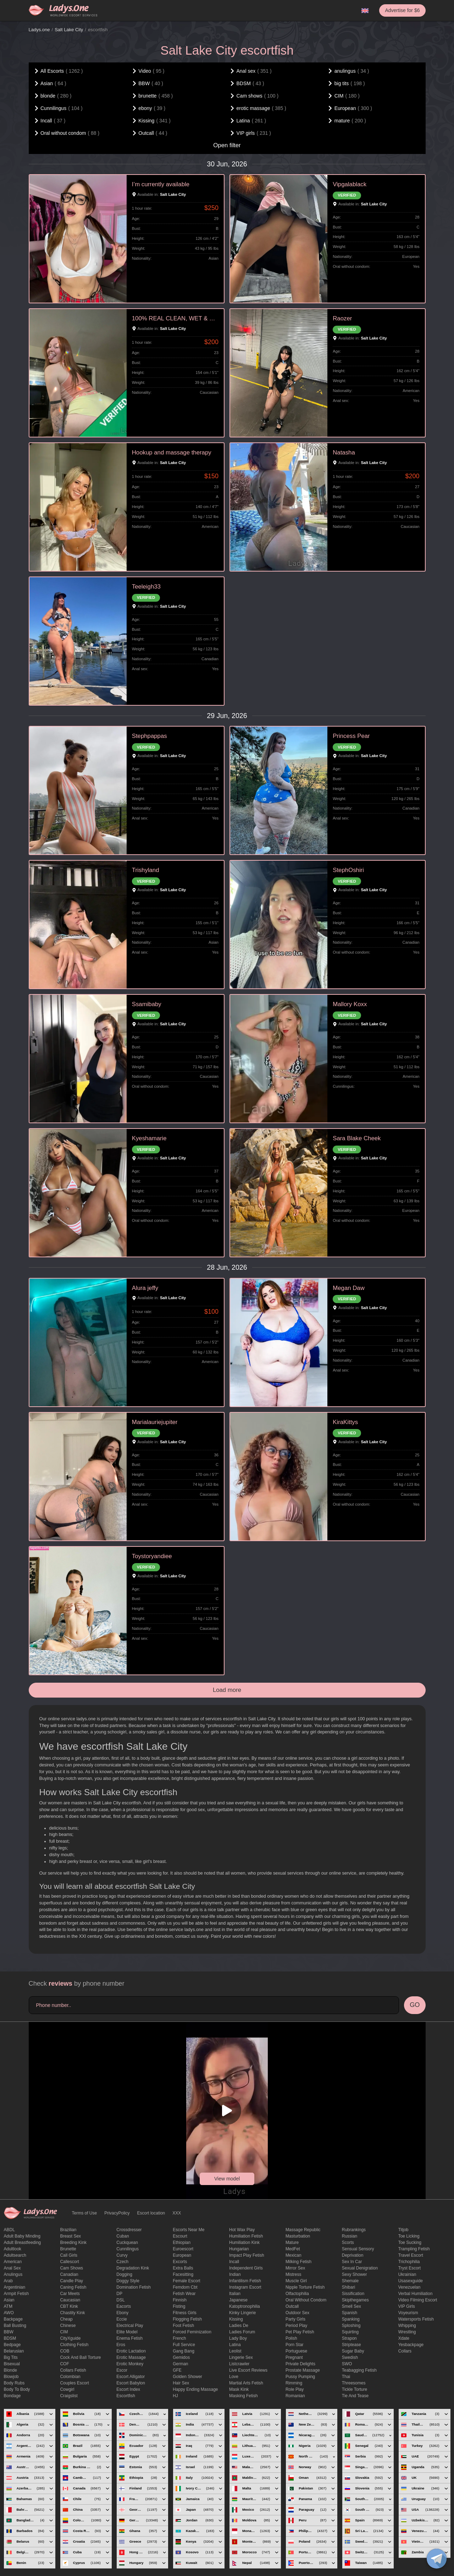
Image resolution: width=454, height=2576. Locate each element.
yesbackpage (411, 2344)
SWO (347, 2363)
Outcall (292, 2306)
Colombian (70, 2376)
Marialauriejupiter (155, 1422)
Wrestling (407, 2331)
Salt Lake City (69, 29)
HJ (175, 2395)
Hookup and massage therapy (171, 452)
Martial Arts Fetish (246, 2383)
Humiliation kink (244, 2242)
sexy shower (354, 2274)
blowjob (11, 2376)
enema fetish (129, 2338)
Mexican (293, 2255)
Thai (346, 2376)
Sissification (353, 2293)
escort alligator (130, 2376)
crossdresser (129, 2229)
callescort (69, 2261)
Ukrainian (407, 2274)
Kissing (236, 2319)
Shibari (348, 2287)
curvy (121, 2255)
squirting (350, 2331)
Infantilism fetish (245, 2280)
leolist (235, 2351)
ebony (122, 2312)
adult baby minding (22, 2236)
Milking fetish (298, 2261)
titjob (403, 2229)
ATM (8, 2306)
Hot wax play (242, 2229)
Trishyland (145, 870)
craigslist (68, 2395)
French (179, 2338)
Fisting (179, 2306)
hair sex (181, 2383)
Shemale (350, 2280)
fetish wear (184, 2293)
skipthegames (355, 2300)
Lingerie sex (241, 2357)
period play (296, 2325)
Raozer (342, 318)
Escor (121, 2370)
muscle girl (296, 2280)
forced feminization (192, 2331)
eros (120, 2344)
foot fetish (183, 2325)
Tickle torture (354, 2389)
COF (64, 2363)
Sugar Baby (353, 2351)
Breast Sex (70, 2236)
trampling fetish (414, 2248)
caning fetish (73, 2287)
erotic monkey (129, 2363)
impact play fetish (246, 2255)
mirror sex (295, 2268)
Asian (9, 2300)
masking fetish (243, 2395)
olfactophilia (297, 2293)
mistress (293, 2274)
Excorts (180, 2261)
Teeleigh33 (146, 586)
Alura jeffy (145, 1288)
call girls (68, 2255)
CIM (64, 2331)
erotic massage (131, 2357)
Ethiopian (181, 2242)
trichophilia (409, 2261)
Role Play (295, 2389)
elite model (126, 2331)
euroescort (183, 2248)
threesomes (354, 2383)
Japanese (238, 2300)
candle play (71, 2280)
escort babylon (130, 2383)
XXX (176, 2213)
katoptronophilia (244, 2306)
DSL (120, 2300)
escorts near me (188, 2229)
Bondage (12, 2395)
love (233, 2376)
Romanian (295, 2395)
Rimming (294, 2383)
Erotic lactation (131, 2351)
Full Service (184, 2344)
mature (292, 2242)
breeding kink (73, 2242)
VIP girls (406, 2306)
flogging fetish (187, 2319)
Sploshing (351, 2325)
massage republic (303, 2229)
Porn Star (295, 2344)
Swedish (350, 2357)
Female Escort (186, 2280)
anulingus (13, 2274)
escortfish (125, 2395)
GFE (177, 2370)
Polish (291, 2338)
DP (119, 2293)
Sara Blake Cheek (357, 1138)
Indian (235, 2274)
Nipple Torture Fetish (305, 2287)
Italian (234, 2293)
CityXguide (70, 2338)
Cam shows (71, 2268)
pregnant (294, 2357)
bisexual (12, 2363)
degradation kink (132, 2268)
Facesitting (183, 2274)
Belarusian (14, 2351)
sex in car (352, 2261)
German (180, 2363)
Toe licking (409, 2236)
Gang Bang (183, 2351)
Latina (235, 2344)
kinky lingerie (242, 2312)
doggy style (127, 2280)
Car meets (69, 2293)
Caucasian (70, 2300)
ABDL (9, 2229)
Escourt (180, 2236)
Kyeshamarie (149, 1138)
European (182, 2255)
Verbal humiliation (415, 2293)
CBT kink (69, 2306)
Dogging (124, 2274)
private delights (300, 2363)
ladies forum (242, 2331)
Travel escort (410, 2255)
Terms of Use (84, 2213)
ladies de (238, 2325)
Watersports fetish (416, 2319)
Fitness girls (184, 2312)
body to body (17, 2389)
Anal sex (12, 2268)
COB (64, 2351)
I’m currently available (160, 184)
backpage (13, 2319)
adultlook (12, 2248)
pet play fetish (300, 2331)
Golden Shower (187, 2376)
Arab (8, 2280)
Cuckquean (127, 2242)
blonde (10, 2370)
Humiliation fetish (246, 2236)
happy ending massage (195, 2389)
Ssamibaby (146, 1004)
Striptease (351, 2344)
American (13, 2261)
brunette (68, 2248)
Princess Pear (351, 736)
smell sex (351, 2306)
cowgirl (67, 2389)
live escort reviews (248, 2370)
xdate (403, 2338)
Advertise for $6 (402, 10)
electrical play (129, 2325)
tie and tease (355, 2395)
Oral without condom (306, 2300)
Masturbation (298, 2236)
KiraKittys (345, 1422)
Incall (234, 2261)
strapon (349, 2338)
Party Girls (295, 2319)
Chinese (68, 2325)
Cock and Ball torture (80, 2357)
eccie (121, 2319)
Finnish (180, 2300)
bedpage (12, 2344)
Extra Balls (183, 2268)
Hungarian (239, 2248)
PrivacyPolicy (116, 2213)
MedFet (293, 2248)
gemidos (181, 2357)
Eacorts (123, 2306)
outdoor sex (297, 2312)
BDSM (10, 2338)
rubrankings (354, 2229)
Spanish (349, 2312)
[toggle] (437, 2559)
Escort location (151, 2213)
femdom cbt (185, 2287)
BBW (8, 2331)
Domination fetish (133, 2287)
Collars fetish (73, 2370)
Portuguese (296, 2351)
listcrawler (239, 2363)
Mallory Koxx (350, 1004)
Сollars (404, 2351)
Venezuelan (409, 2287)
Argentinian (15, 2287)
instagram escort (245, 2287)
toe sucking (409, 2242)
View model (227, 2178)
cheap (66, 2319)
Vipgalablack (349, 184)
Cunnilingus (127, 2248)
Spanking (351, 2319)
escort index (128, 2389)
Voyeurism (408, 2312)
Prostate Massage (303, 2370)
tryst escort (409, 2268)
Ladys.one (39, 29)
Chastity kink (72, 2312)
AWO (9, 2312)
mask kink (239, 2389)
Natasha (344, 452)
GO (415, 2004)
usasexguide (410, 2280)
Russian (349, 2236)
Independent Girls (246, 2268)
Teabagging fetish (359, 2370)
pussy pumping (300, 2376)
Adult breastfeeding (22, 2242)
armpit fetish (16, 2293)
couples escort (74, 2383)
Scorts (348, 2242)
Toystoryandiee (152, 1556)
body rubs (14, 2383)
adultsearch (15, 2255)
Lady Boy (238, 2338)
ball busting (15, 2325)
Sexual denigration (360, 2268)
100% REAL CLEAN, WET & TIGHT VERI (175, 318)
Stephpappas (149, 736)
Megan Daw (349, 1288)
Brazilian (68, 2229)
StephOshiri (348, 870)
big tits (11, 2357)
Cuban (122, 2236)
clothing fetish (74, 2344)
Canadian (69, 2274)
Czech (122, 2261)
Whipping (407, 2325)
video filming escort (417, 2300)
